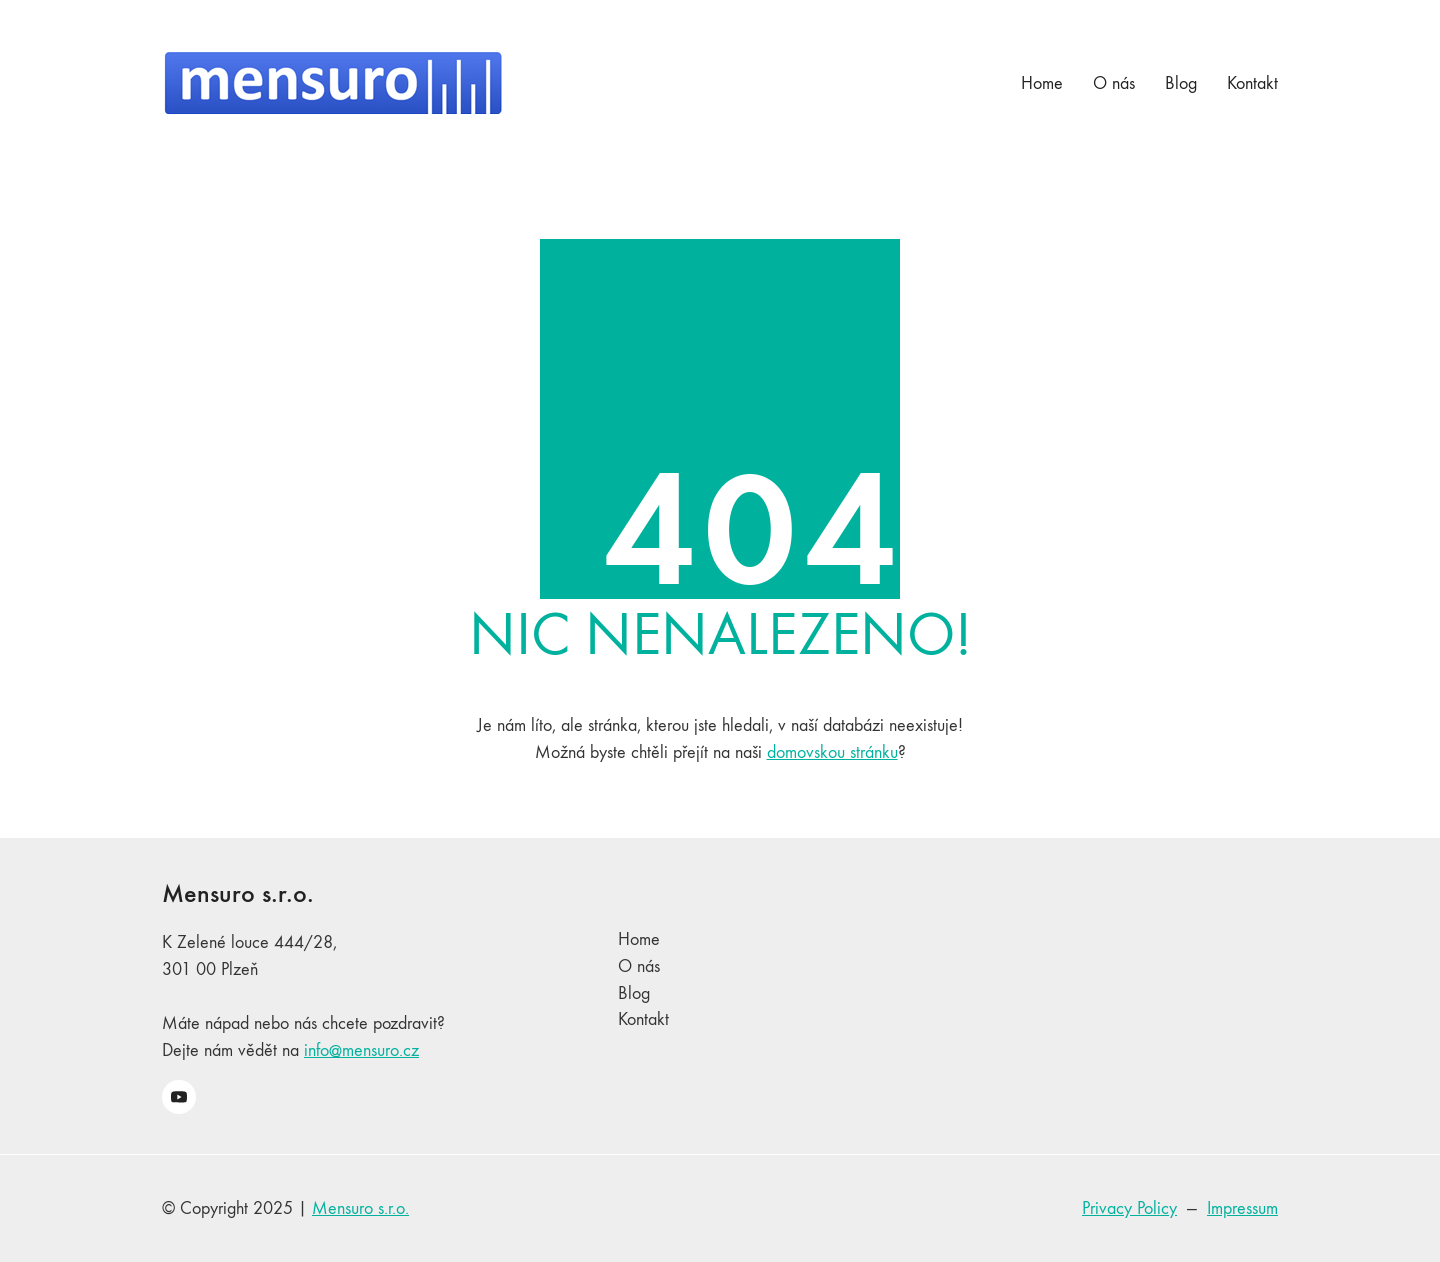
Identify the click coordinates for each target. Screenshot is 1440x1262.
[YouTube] (179, 1097)
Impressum (1242, 1208)
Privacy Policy (1129, 1208)
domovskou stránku (832, 752)
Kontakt (643, 1019)
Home (639, 939)
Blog (634, 993)
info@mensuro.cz (361, 1050)
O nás (639, 966)
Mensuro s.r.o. (360, 1208)
